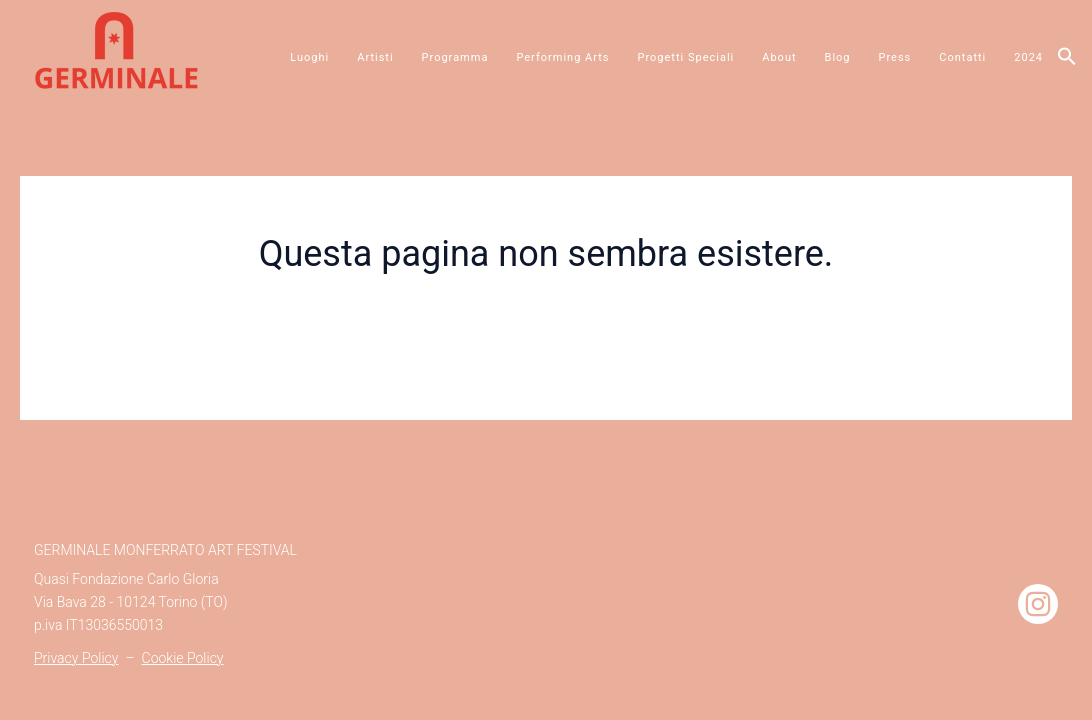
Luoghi (309, 57)
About (779, 57)
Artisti (375, 57)
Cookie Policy (183, 658)
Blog (838, 57)
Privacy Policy (76, 658)
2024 (1028, 57)
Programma (455, 57)
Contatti (962, 57)
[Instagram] (1038, 604)
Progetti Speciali (686, 57)
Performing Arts (562, 57)
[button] (1067, 57)
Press (895, 57)
